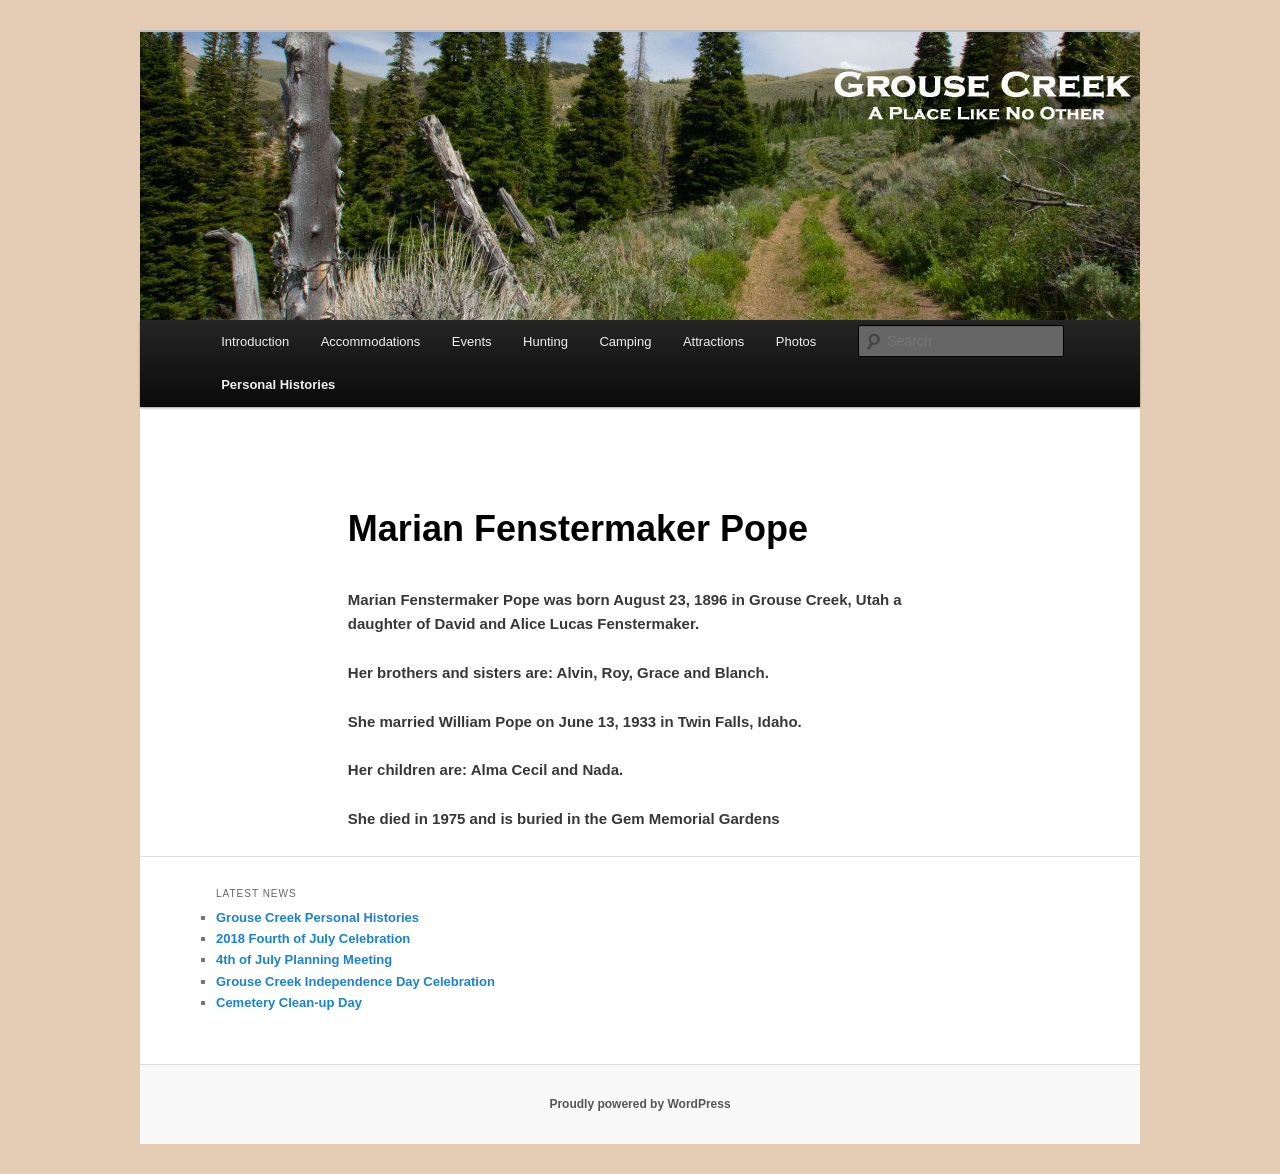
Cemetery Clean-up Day (289, 1002)
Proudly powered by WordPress (639, 1104)
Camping (625, 341)
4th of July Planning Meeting (304, 959)
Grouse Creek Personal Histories (317, 917)
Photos (796, 341)
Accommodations (371, 341)
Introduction (255, 341)
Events (472, 341)
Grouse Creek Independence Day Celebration (355, 981)
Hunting (545, 341)
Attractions (713, 341)
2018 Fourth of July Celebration (313, 938)
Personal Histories (278, 384)
